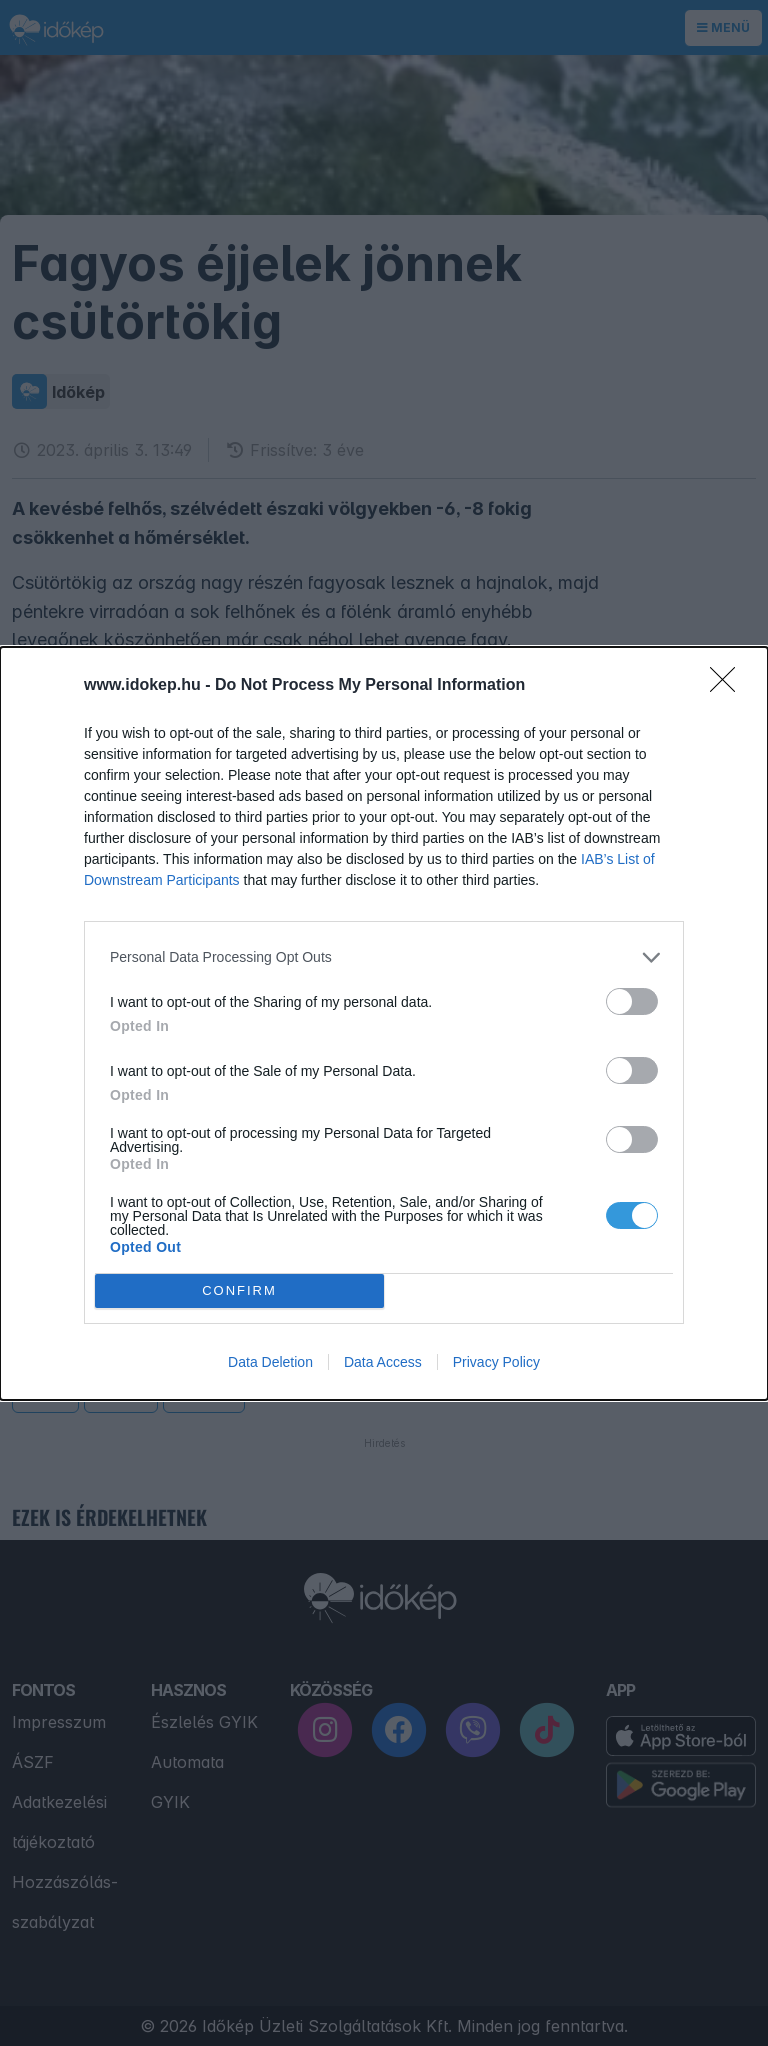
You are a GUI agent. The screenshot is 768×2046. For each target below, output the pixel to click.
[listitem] (384, 957)
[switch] (632, 1001)
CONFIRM (239, 1290)
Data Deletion (270, 1362)
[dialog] (384, 1023)
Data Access (383, 1362)
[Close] (729, 686)
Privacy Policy (496, 1362)
